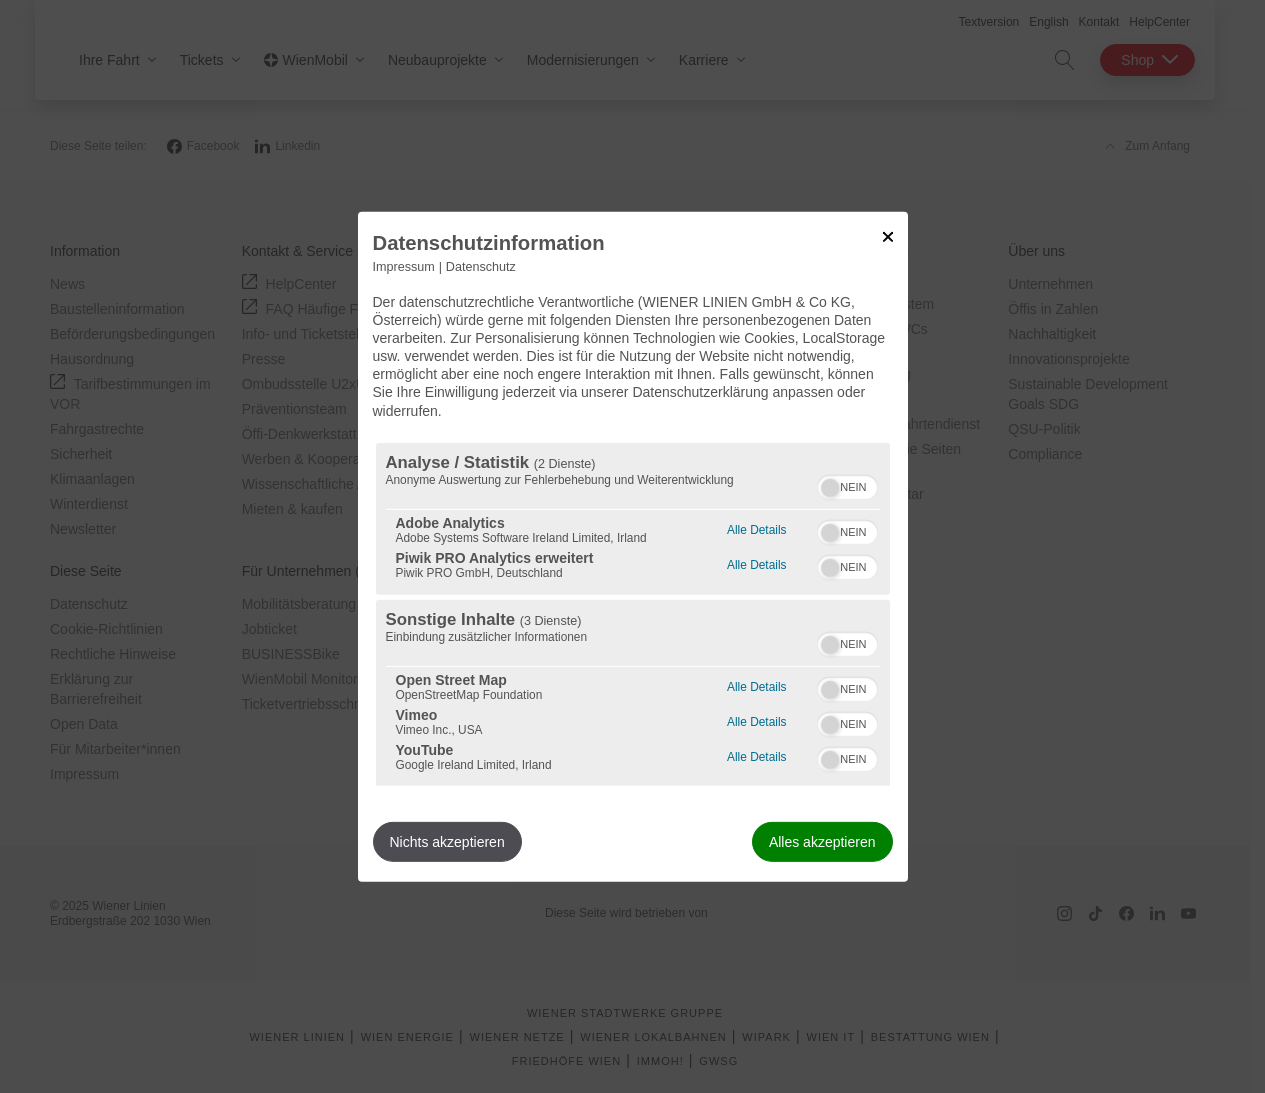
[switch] (847, 485)
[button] (830, 488)
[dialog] (633, 546)
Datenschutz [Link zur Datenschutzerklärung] (481, 266)
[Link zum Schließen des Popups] (888, 236)
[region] (633, 614)
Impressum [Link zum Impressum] (404, 266)
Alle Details (756, 527)
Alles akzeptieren (822, 842)
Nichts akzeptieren (447, 842)
